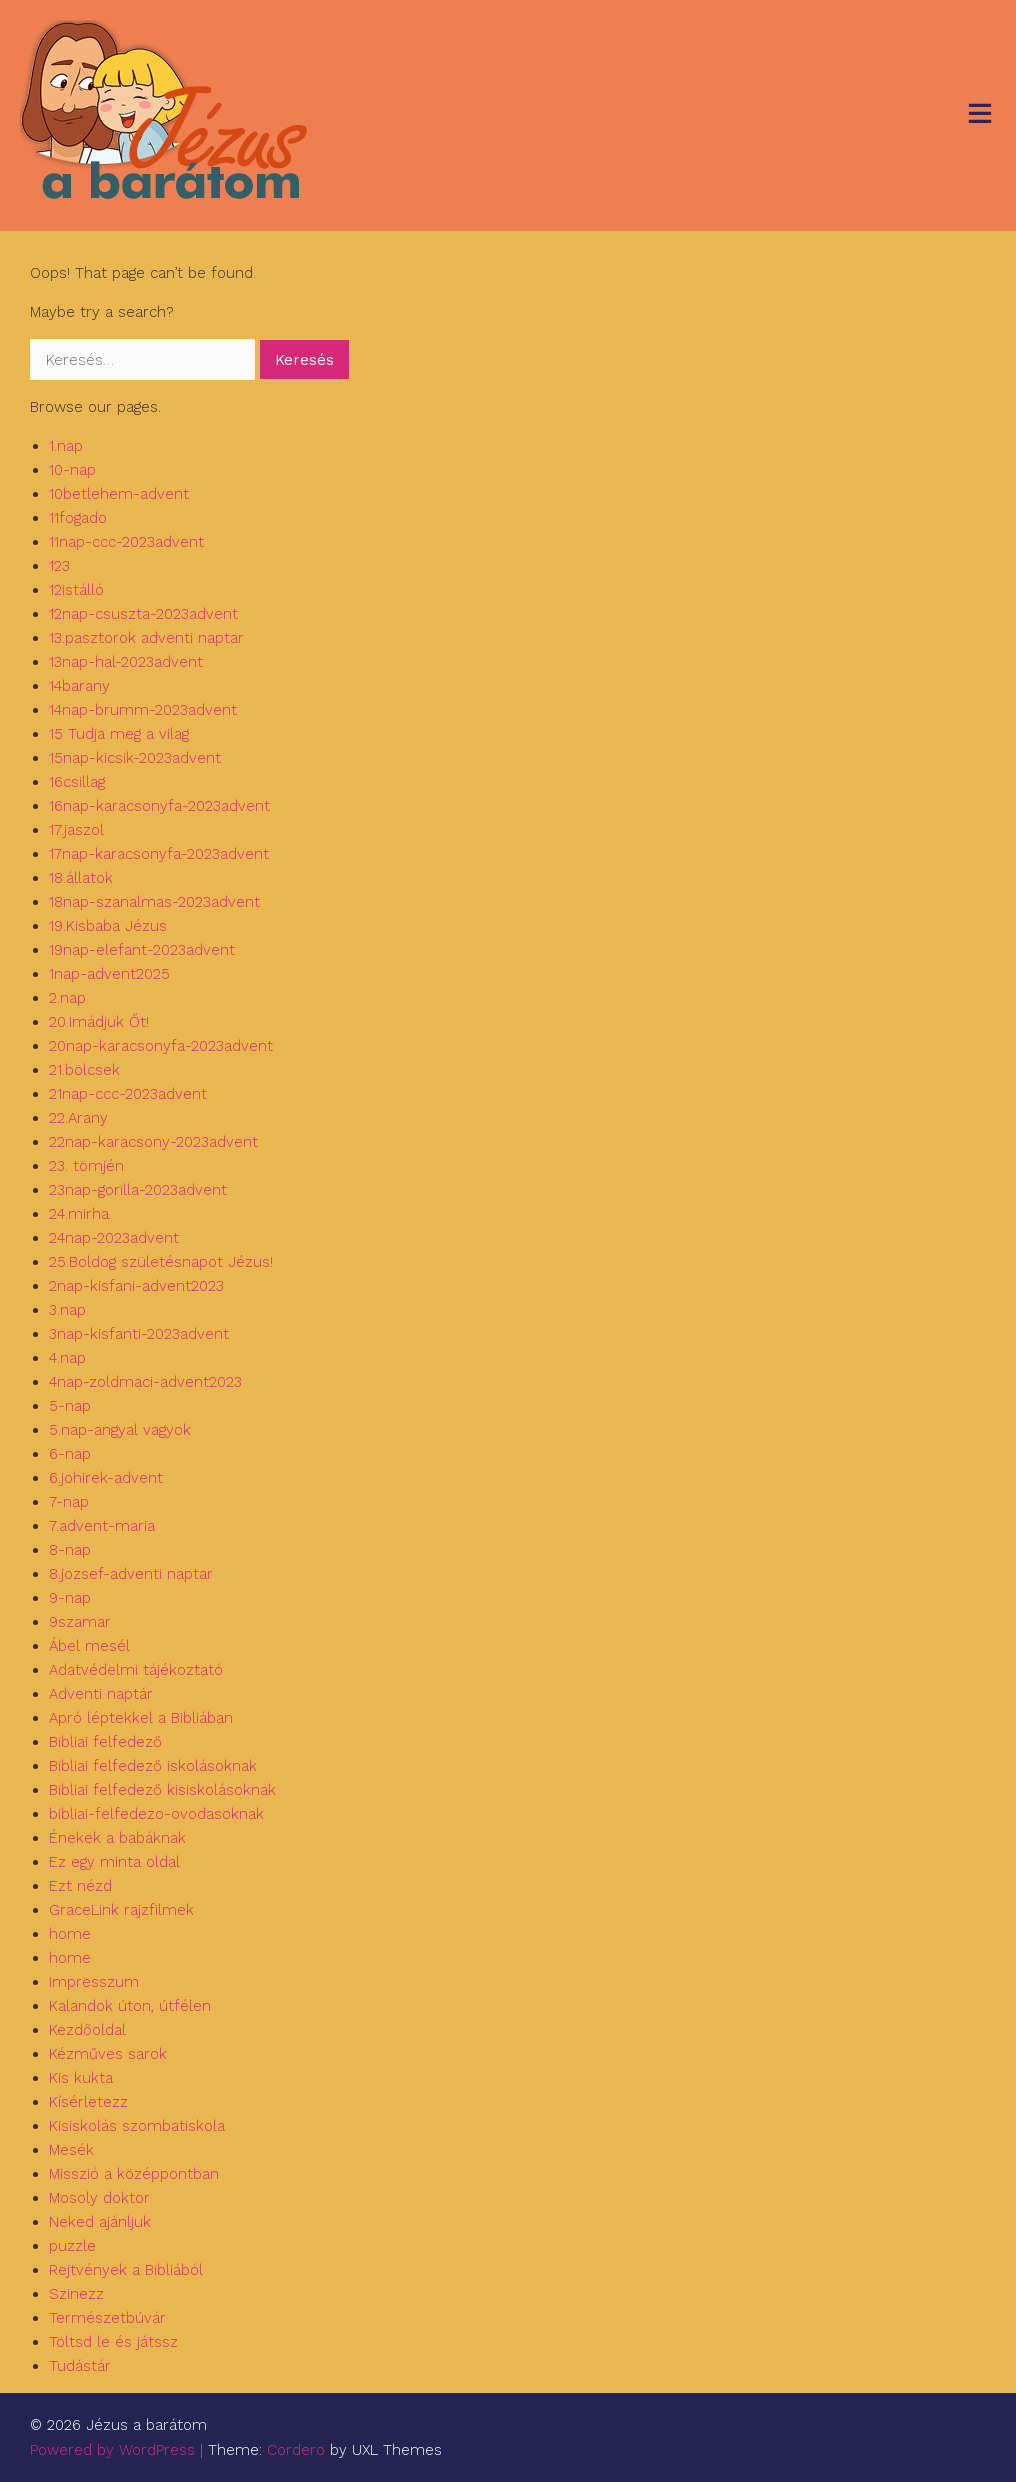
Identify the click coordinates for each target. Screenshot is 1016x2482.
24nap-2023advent (114, 1238)
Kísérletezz (88, 2102)
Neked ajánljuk (100, 2222)
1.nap (66, 446)
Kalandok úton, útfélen (130, 2006)
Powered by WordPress (112, 2450)
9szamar (80, 1622)
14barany (79, 686)
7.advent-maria (102, 1526)
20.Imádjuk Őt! (99, 1022)
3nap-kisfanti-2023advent (139, 1334)
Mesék (71, 2150)
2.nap (67, 998)
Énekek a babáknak (117, 1838)
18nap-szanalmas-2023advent (154, 902)
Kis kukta (81, 2078)
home (70, 1934)
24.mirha (79, 1214)
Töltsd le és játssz (113, 2342)
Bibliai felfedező (105, 1742)
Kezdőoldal (87, 2030)
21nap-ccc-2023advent (128, 1094)
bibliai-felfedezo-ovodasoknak (156, 1814)
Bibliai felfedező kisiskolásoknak (162, 1790)
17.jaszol (76, 830)
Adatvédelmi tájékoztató (136, 1670)
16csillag (77, 782)
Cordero (296, 2450)
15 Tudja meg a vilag (119, 734)
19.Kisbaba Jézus (108, 926)
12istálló (76, 590)
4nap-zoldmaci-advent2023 (145, 1382)
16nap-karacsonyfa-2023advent (159, 806)
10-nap (72, 470)
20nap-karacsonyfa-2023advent (161, 1046)
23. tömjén (86, 1166)
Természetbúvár (107, 2318)
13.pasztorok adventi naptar (146, 638)
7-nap (69, 1502)
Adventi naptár (101, 1694)
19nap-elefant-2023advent (142, 950)
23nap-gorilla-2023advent (138, 1190)
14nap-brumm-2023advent (143, 710)
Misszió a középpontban (134, 2174)
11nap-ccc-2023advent (126, 542)
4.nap (67, 1358)
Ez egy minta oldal (114, 1862)
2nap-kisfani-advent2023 (136, 1286)
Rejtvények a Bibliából (126, 2270)
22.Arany (78, 1118)
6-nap (70, 1454)
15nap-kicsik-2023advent (135, 758)
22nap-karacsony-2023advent (153, 1142)
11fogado (78, 518)
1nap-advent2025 (109, 974)
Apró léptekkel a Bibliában (141, 1718)
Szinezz (76, 2294)
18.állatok (81, 878)
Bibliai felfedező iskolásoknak (153, 1766)
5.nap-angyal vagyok (120, 1430)
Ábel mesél (89, 1646)
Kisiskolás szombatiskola (137, 2126)
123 (59, 566)
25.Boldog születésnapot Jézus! (161, 1262)
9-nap (70, 1598)
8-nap (70, 1550)
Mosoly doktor (99, 2198)
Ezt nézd (80, 1886)
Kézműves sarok (108, 2054)
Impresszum (94, 1982)
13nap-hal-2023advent (126, 662)
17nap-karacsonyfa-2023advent (159, 854)
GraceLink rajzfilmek (121, 1910)
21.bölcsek (84, 1070)
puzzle (72, 2246)
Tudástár (80, 2366)
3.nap (67, 1310)
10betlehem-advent (119, 494)
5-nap (70, 1406)
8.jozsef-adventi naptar (131, 1574)
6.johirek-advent (106, 1478)
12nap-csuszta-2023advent (143, 614)
